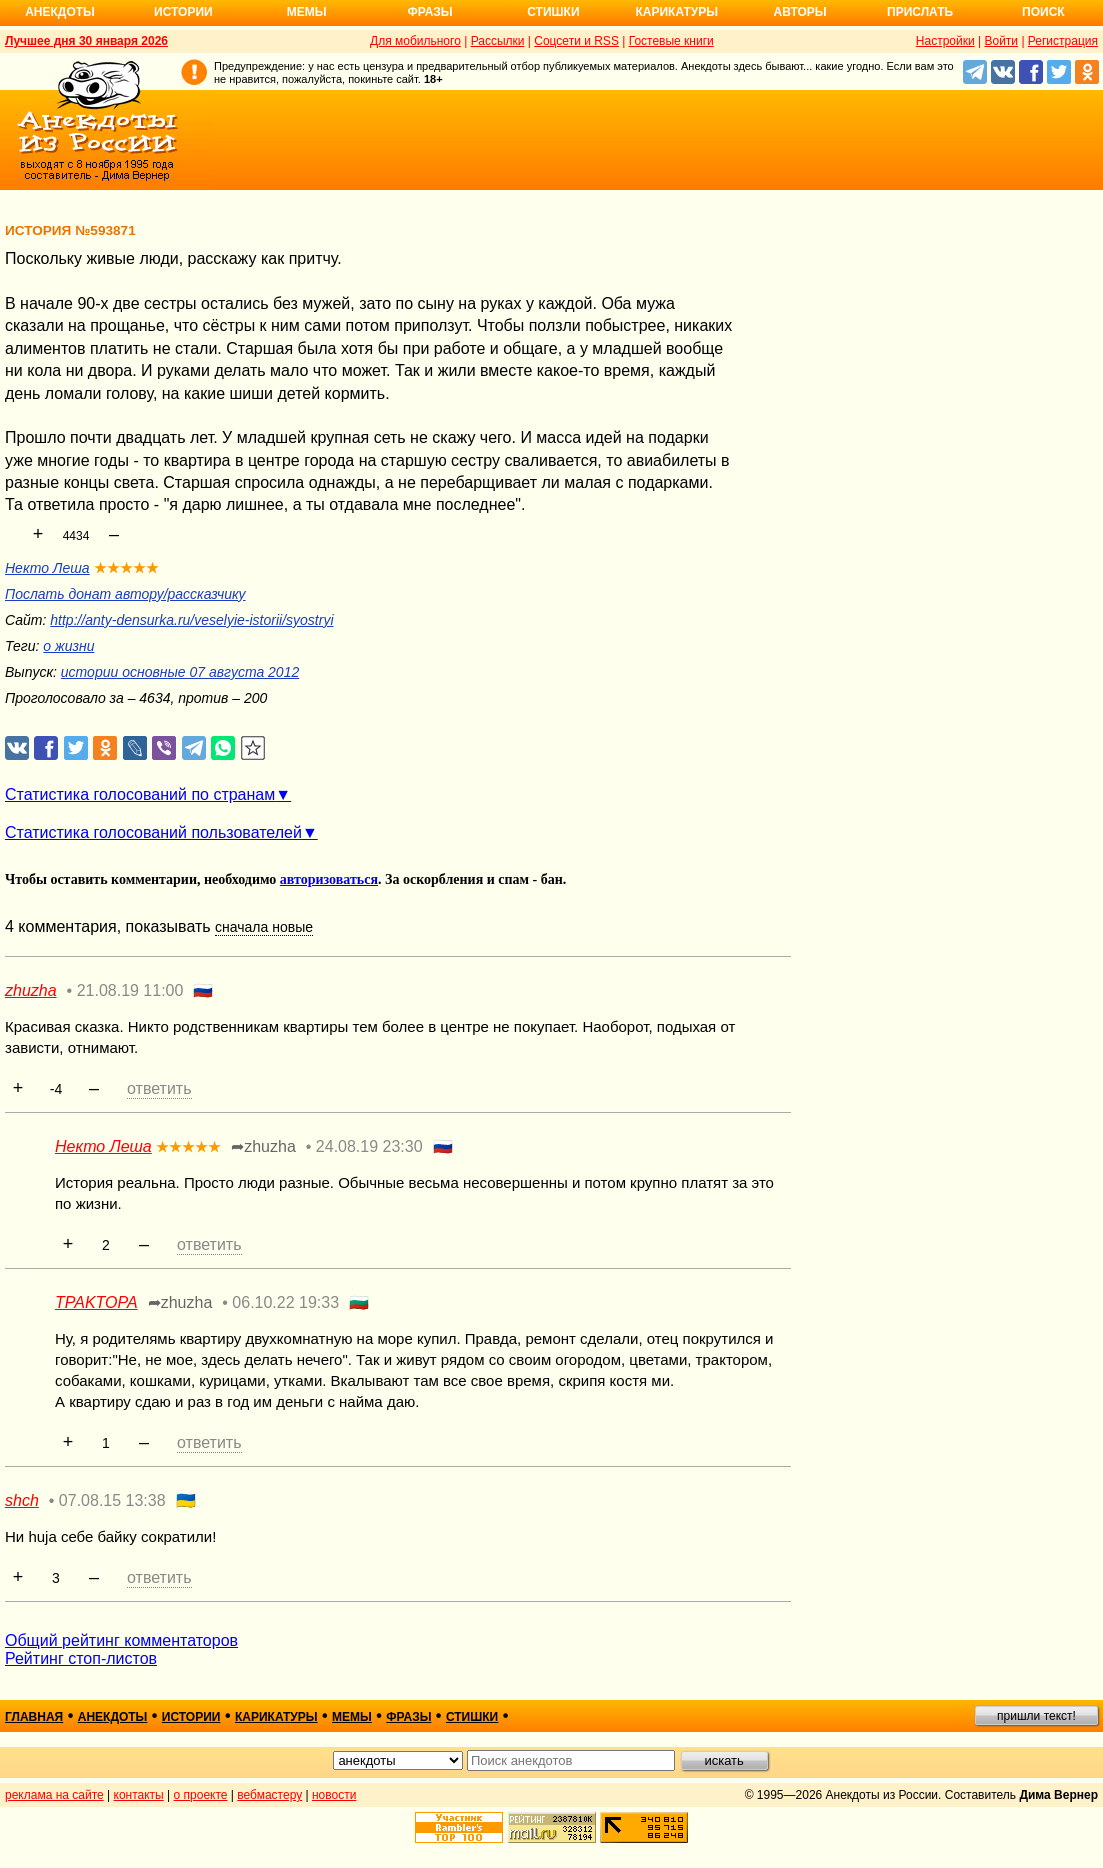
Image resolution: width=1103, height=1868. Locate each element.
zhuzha (31, 990)
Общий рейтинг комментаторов (121, 1640)
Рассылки (498, 41)
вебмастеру (269, 1795)
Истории (183, 12)
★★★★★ (126, 568)
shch (22, 1500)
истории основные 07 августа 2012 (180, 672)
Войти (1001, 41)
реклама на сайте (54, 1795)
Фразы (429, 12)
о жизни (68, 646)
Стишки (553, 12)
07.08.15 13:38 (112, 1500)
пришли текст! (1036, 1716)
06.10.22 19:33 (285, 1302)
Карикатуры (676, 12)
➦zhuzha (263, 1146)
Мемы (307, 12)
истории (191, 1717)
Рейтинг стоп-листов (81, 1658)
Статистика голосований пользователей (153, 832)
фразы (408, 1717)
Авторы (800, 12)
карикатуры (276, 1717)
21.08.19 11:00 (130, 990)
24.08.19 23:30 (369, 1146)
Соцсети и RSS (576, 41)
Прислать (920, 12)
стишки (472, 1717)
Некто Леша (47, 568)
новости (334, 1795)
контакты (139, 1795)
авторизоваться (329, 879)
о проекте (201, 1795)
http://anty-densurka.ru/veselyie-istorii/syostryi (191, 620)
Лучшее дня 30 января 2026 (86, 41)
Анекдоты (60, 12)
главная (34, 1717)
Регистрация (1063, 41)
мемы (352, 1717)
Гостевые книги (671, 41)
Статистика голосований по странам (140, 794)
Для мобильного (415, 41)
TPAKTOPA (96, 1302)
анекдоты (113, 1717)
